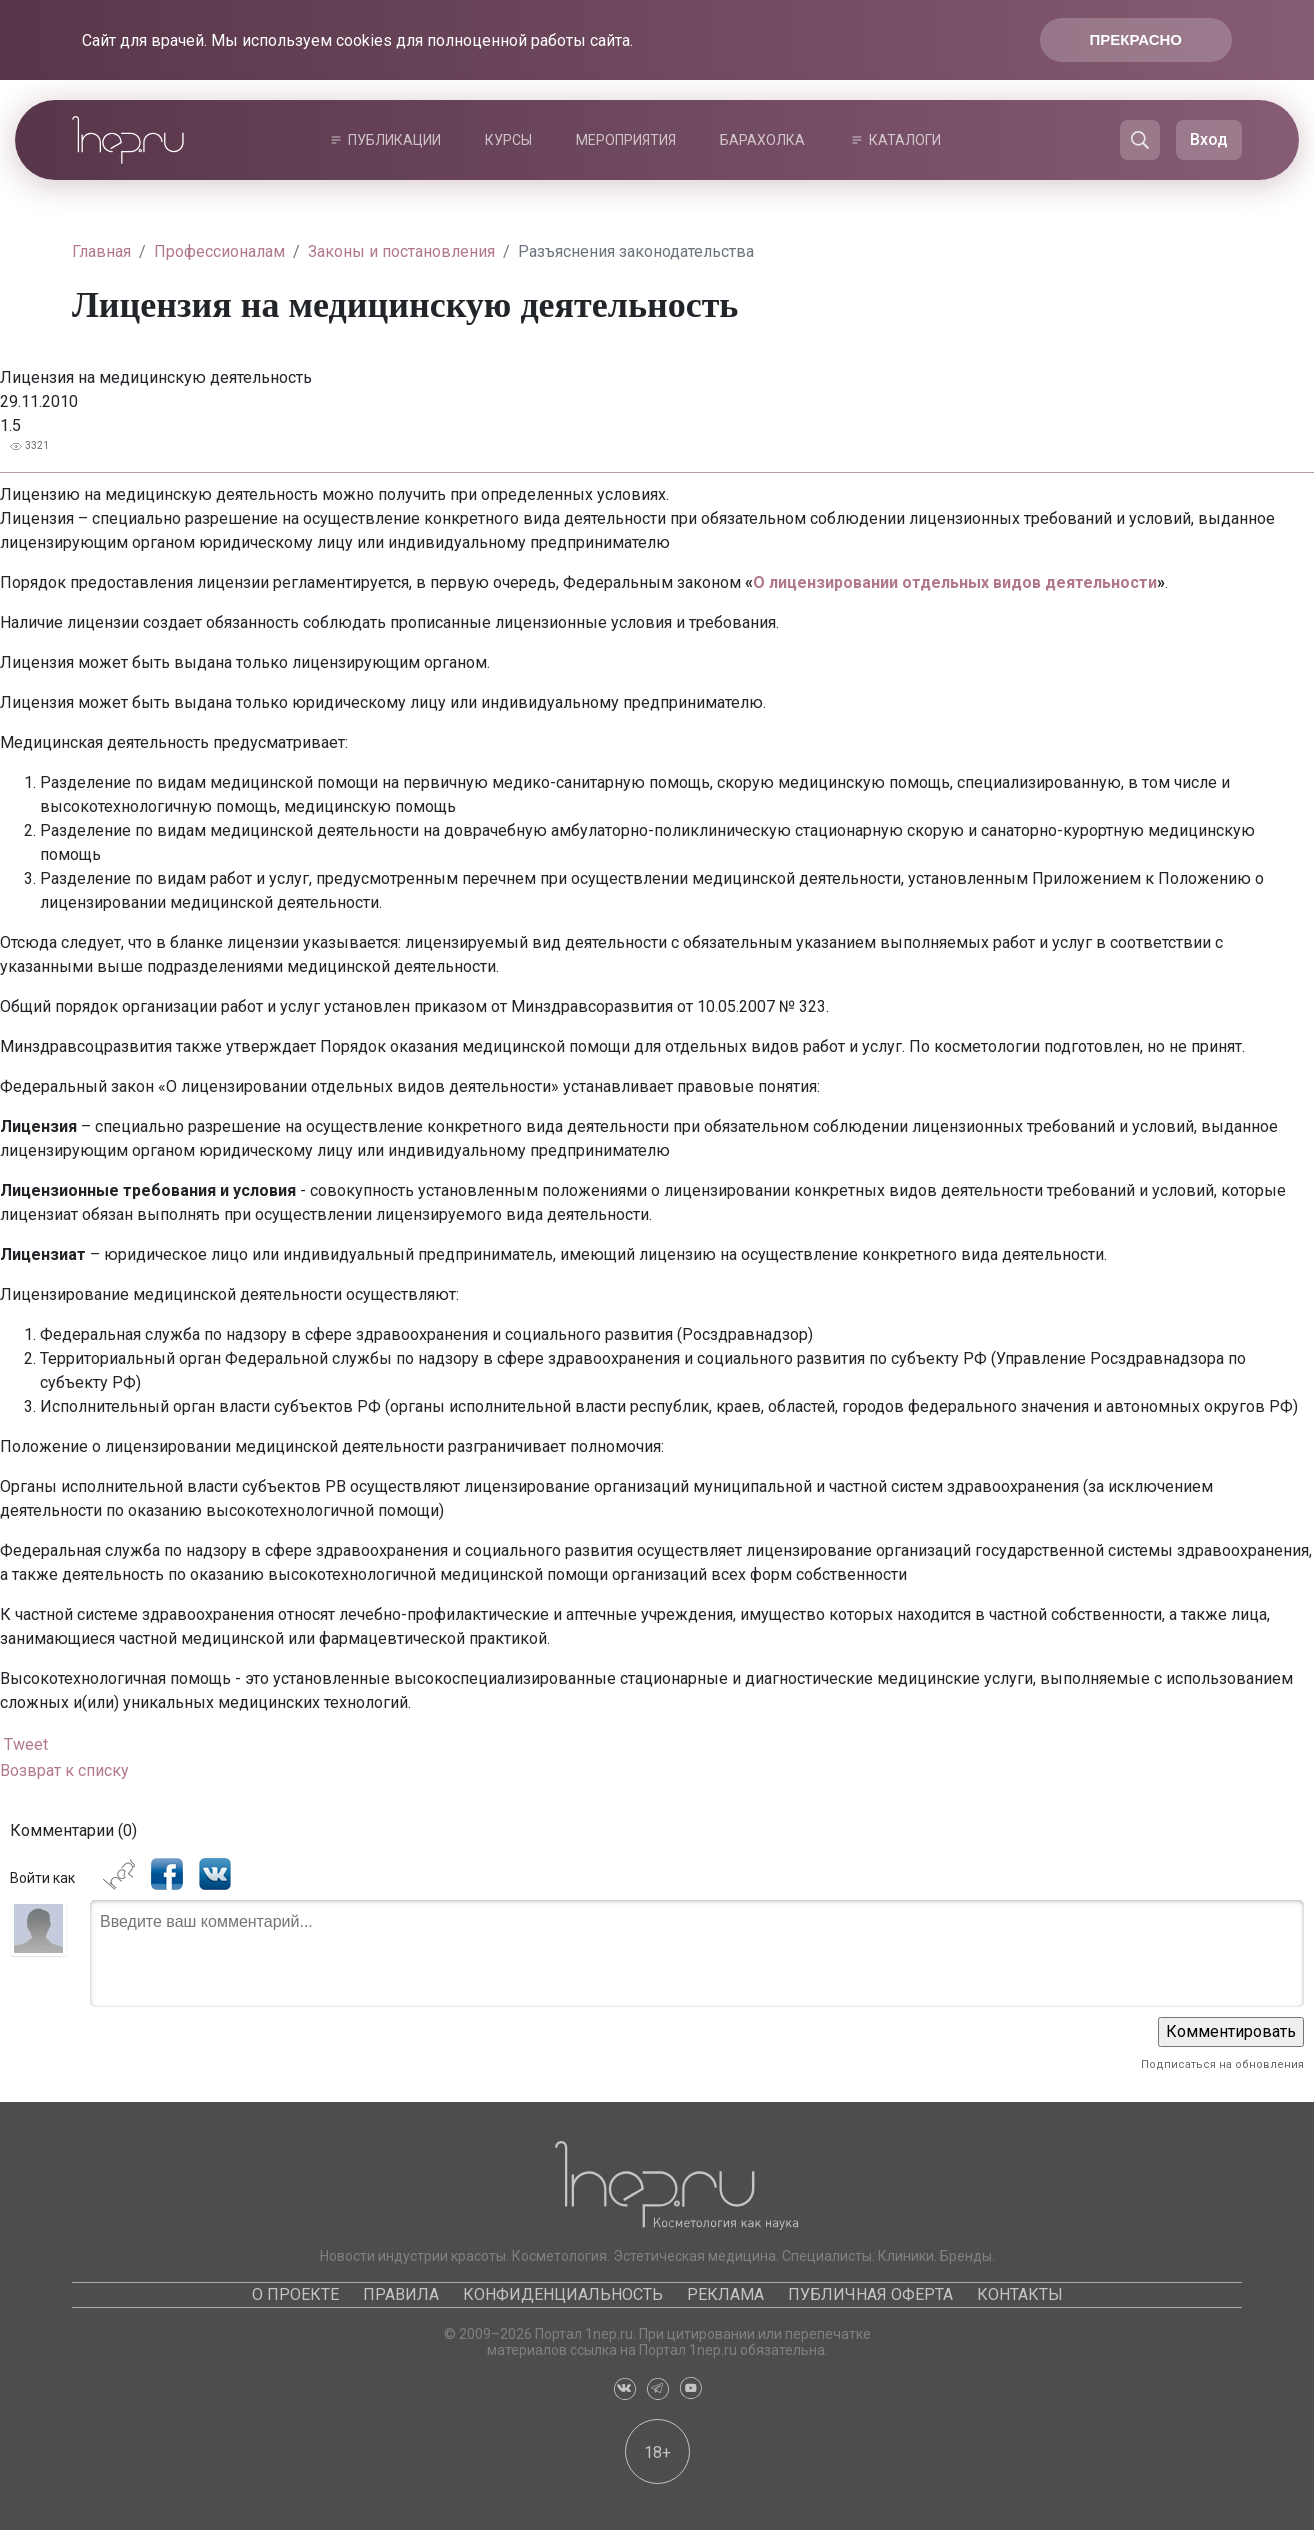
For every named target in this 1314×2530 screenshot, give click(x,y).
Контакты (1020, 2294)
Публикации (394, 140)
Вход (1209, 139)
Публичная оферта (870, 2294)
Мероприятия (626, 140)
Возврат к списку (64, 1770)
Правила (401, 2294)
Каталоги (905, 140)
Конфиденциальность (563, 2294)
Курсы (508, 140)
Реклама (725, 2294)
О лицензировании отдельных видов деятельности (955, 582)
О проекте (295, 2294)
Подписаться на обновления (1222, 2064)
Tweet (26, 1744)
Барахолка (762, 140)
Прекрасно (1136, 39)
